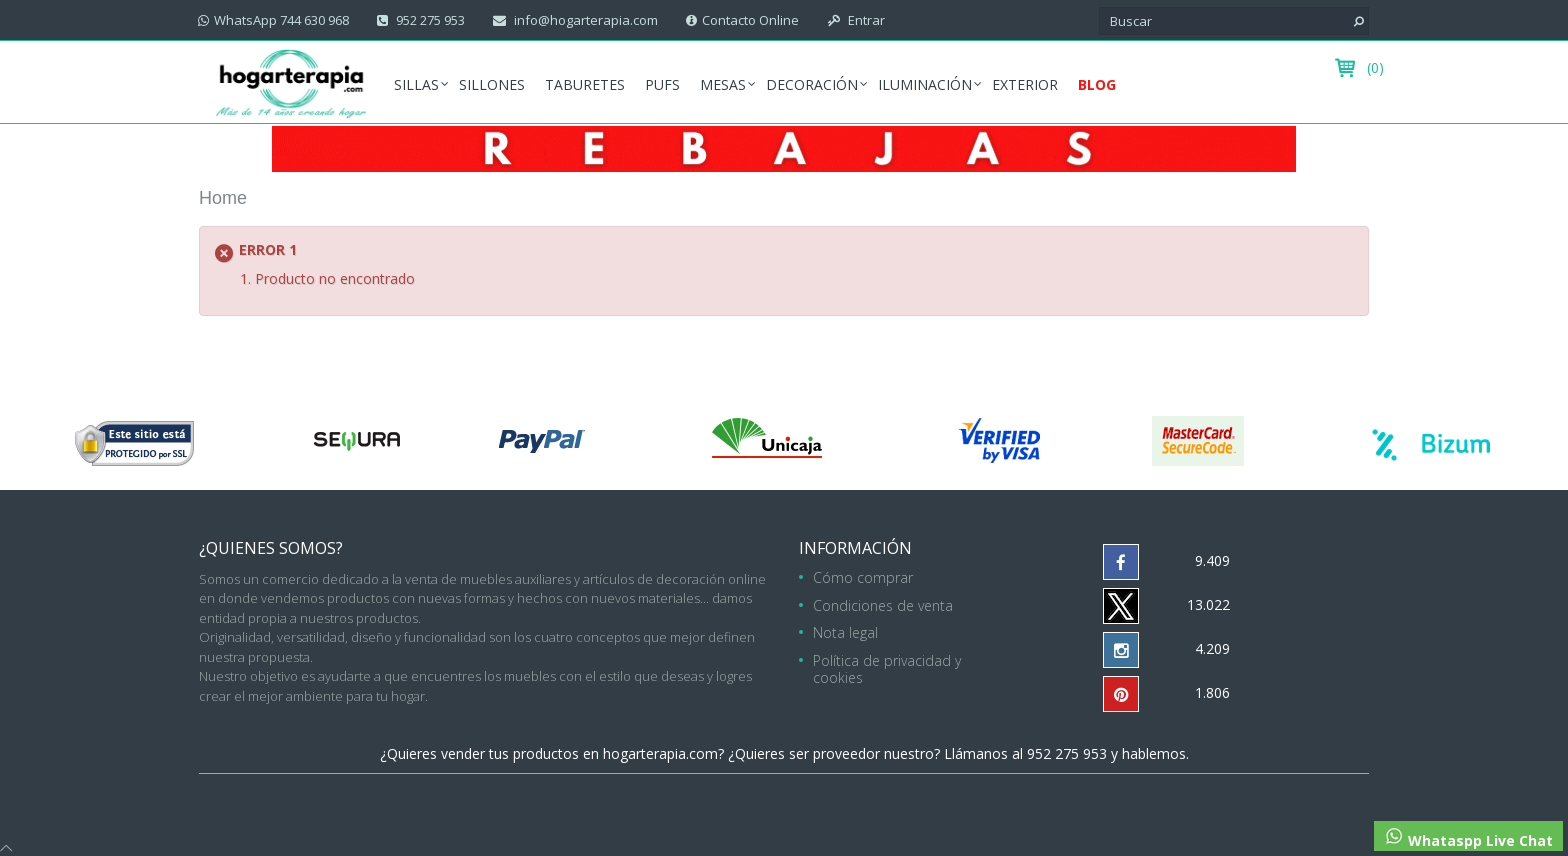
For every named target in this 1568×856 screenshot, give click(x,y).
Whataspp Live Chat (1468, 838)
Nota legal (845, 632)
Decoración (812, 84)
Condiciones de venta (883, 605)
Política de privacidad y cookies (887, 669)
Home (223, 198)
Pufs (662, 84)
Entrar (865, 20)
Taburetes (585, 84)
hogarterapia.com (660, 753)
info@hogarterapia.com (584, 20)
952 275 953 (429, 20)
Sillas (416, 84)
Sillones (492, 84)
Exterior (1025, 84)
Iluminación (925, 84)
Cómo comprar (863, 577)
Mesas (723, 84)
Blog (1097, 84)
